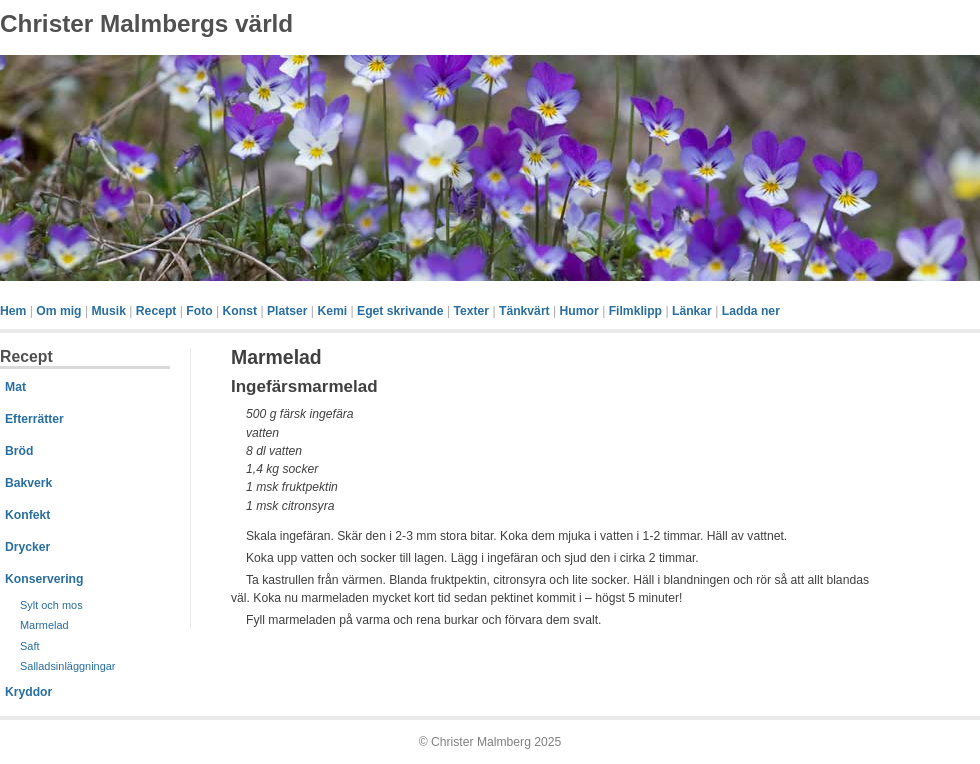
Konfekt (27, 515)
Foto (199, 311)
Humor (579, 311)
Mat (15, 387)
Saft (29, 646)
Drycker (27, 547)
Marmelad (44, 625)
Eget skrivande (400, 311)
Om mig (58, 311)
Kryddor (28, 692)
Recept (156, 311)
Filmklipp (635, 311)
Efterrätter (34, 419)
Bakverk (28, 483)
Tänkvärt (524, 311)
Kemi (332, 311)
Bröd (19, 451)
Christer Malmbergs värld (146, 23)
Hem (13, 311)
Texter (471, 311)
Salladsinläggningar (67, 666)
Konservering (44, 579)
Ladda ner (751, 311)
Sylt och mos (51, 605)
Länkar (692, 311)
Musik (108, 311)
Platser (287, 311)
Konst (240, 311)
